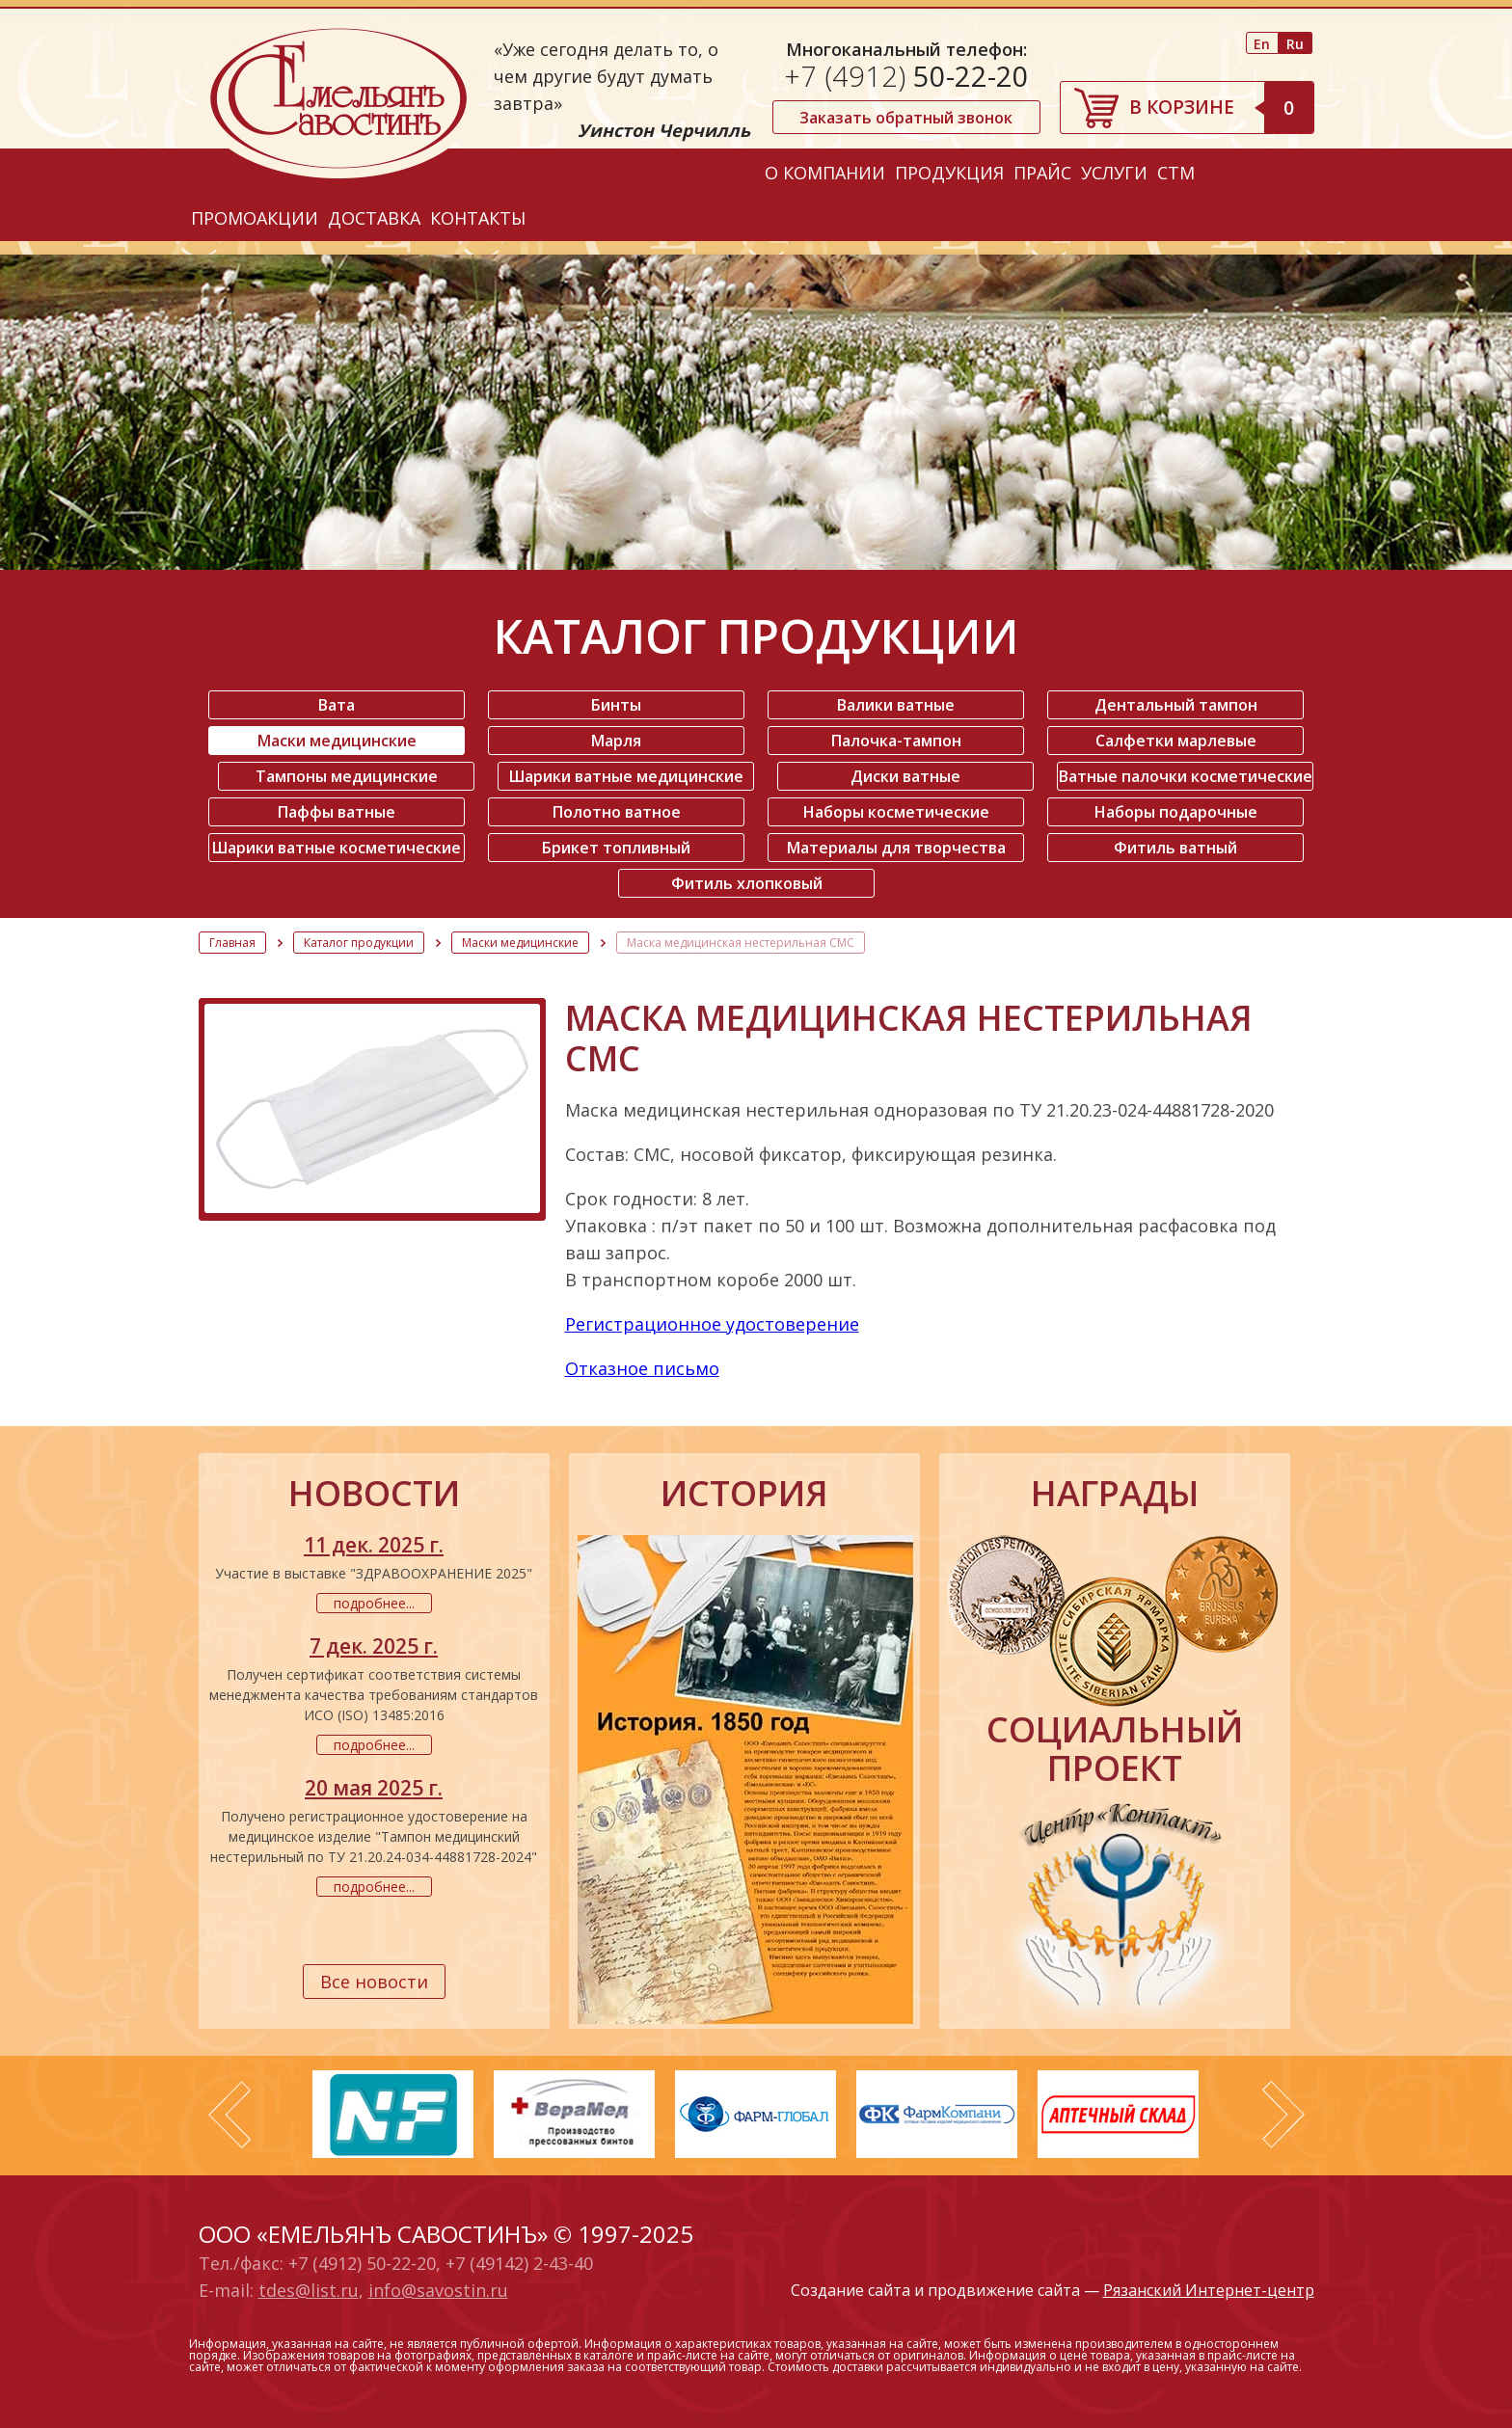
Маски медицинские (337, 740)
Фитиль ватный (1175, 847)
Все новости (374, 1981)
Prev (229, 2114)
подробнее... (374, 1603)
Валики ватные (896, 704)
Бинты (616, 704)
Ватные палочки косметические (1185, 776)
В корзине (1221, 107)
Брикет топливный (616, 847)
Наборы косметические (896, 812)
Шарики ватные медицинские (626, 776)
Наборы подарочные (1175, 812)
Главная (232, 942)
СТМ (1176, 172)
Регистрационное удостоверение (712, 1323)
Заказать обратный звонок (905, 117)
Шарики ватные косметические (336, 847)
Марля (616, 740)
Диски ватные (905, 776)
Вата (336, 704)
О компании (825, 172)
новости (374, 1493)
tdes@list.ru (308, 2290)
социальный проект (1114, 1749)
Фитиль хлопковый (747, 883)
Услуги (1114, 172)
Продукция (949, 172)
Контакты (478, 217)
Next (1283, 2114)
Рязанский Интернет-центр (1208, 2290)
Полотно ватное (617, 812)
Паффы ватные (336, 812)
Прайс (1042, 172)
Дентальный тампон (1175, 704)
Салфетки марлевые (1175, 740)
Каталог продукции (359, 942)
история (744, 1493)
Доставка (374, 217)
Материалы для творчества (896, 847)
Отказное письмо (642, 1368)
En (1262, 44)
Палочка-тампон (896, 740)
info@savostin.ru (438, 2290)
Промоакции (254, 217)
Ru (1295, 44)
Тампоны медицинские (347, 776)
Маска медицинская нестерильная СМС (740, 942)
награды (1115, 1493)
